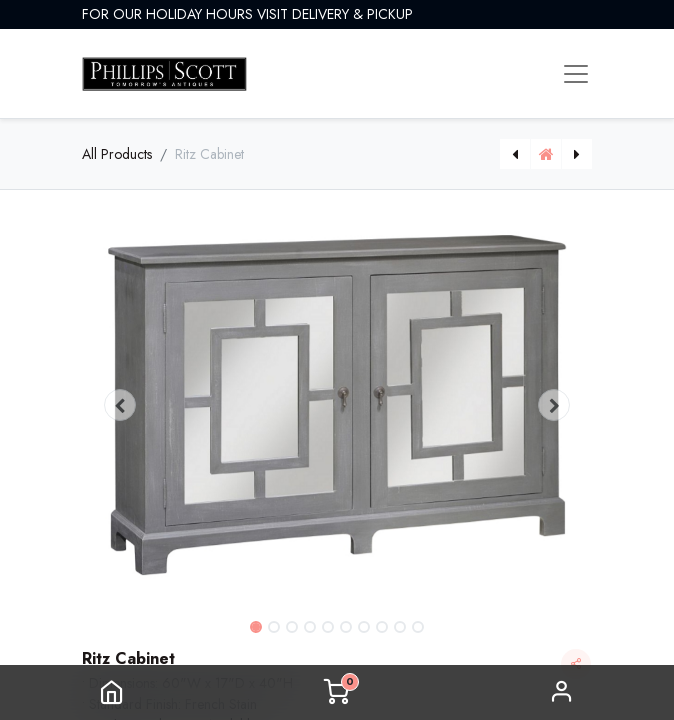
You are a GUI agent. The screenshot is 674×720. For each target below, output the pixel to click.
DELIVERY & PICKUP (352, 14)
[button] (120, 405)
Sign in (562, 692)
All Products (117, 154)
